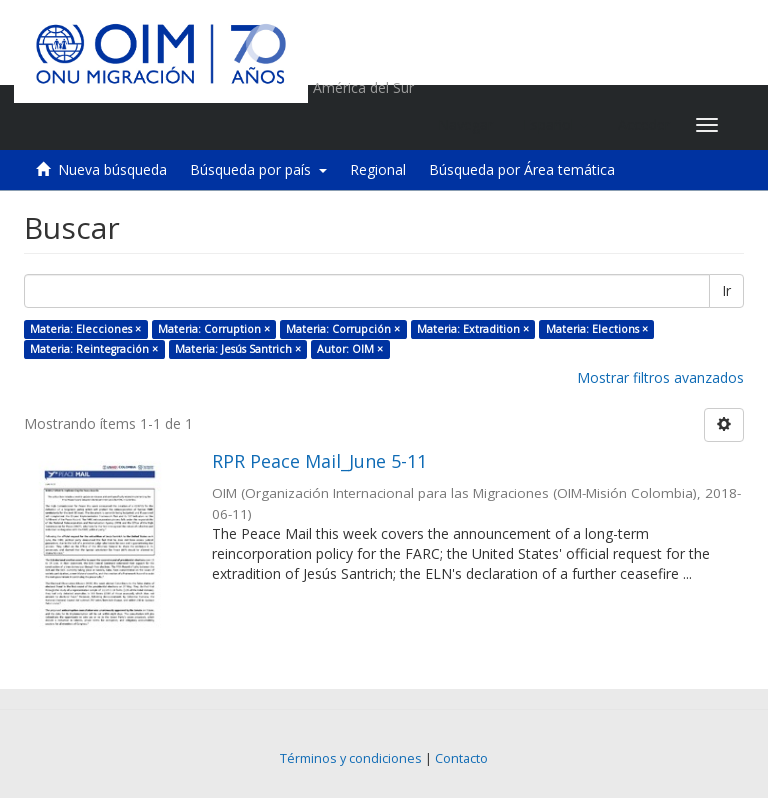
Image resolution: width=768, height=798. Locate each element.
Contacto (461, 758)
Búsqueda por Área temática (522, 169)
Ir (726, 290)
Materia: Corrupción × (343, 329)
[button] (555, 125)
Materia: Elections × (597, 329)
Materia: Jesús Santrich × (238, 349)
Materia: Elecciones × (85, 329)
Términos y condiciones (351, 758)
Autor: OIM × (350, 349)
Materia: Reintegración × (94, 349)
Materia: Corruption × (214, 329)
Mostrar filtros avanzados (660, 377)
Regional (378, 169)
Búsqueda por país (258, 169)
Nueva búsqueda (112, 169)
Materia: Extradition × (473, 329)
